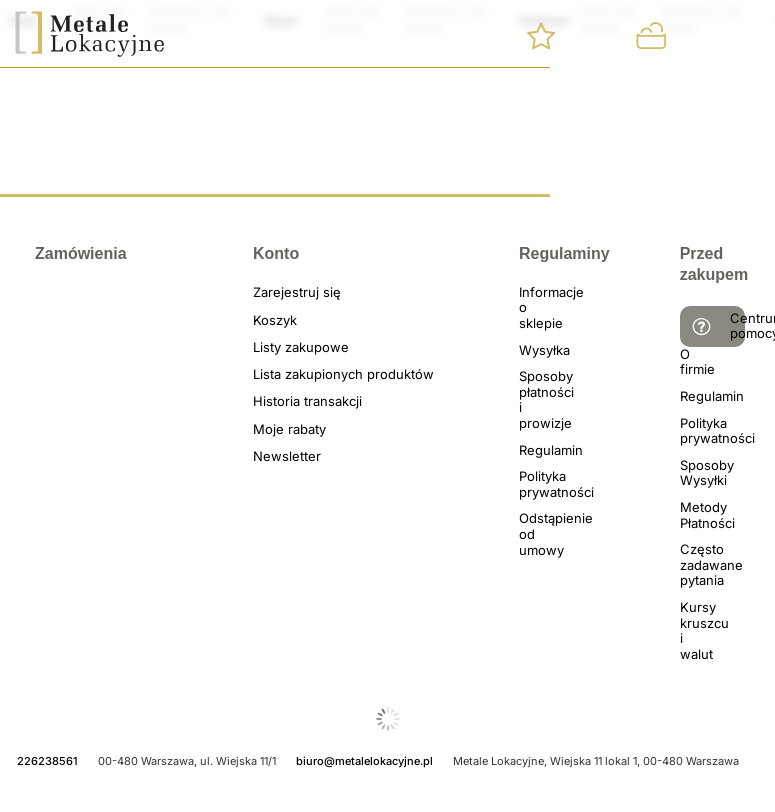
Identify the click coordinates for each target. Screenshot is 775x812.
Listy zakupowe (277, 347)
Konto (276, 253)
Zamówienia (54, 253)
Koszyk (275, 320)
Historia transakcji (277, 401)
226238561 (47, 761)
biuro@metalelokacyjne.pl (364, 761)
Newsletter (277, 456)
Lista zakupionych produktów (277, 374)
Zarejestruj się (277, 292)
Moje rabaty (277, 429)
